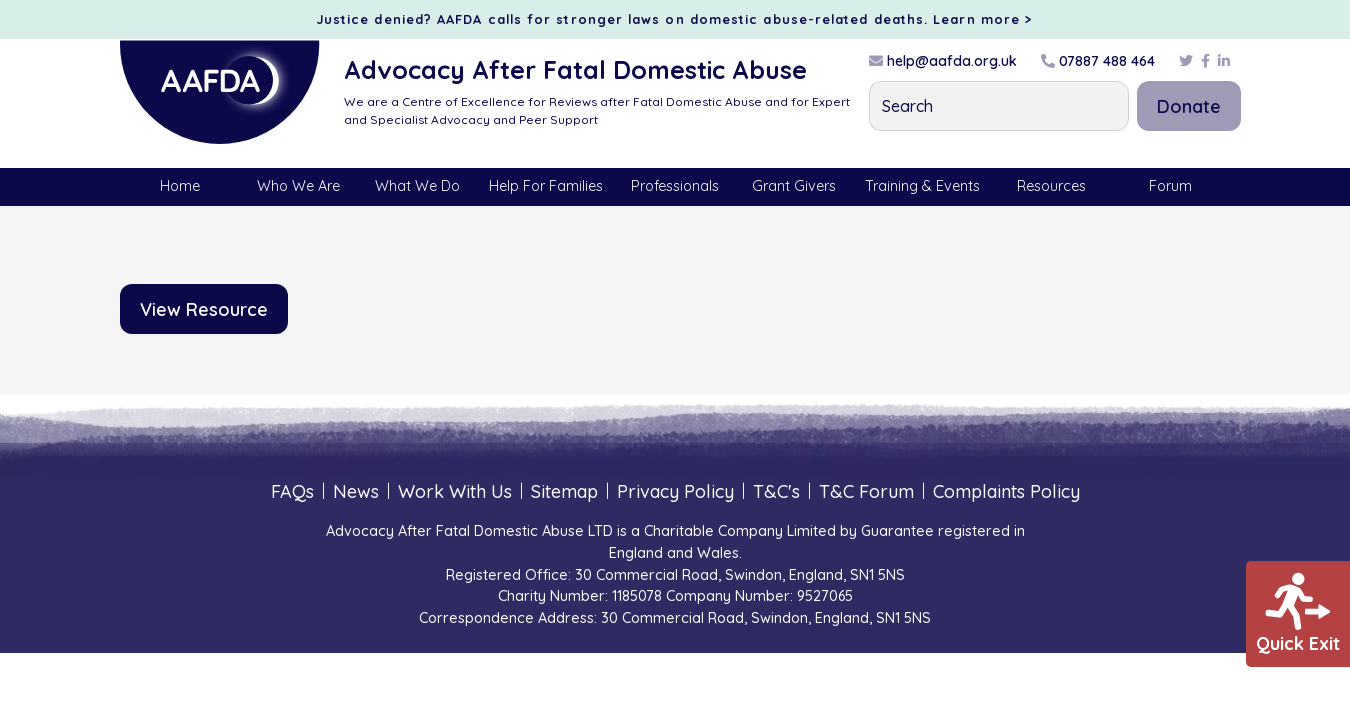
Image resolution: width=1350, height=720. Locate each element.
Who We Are (298, 186)
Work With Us (455, 491)
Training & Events (922, 186)
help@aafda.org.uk (943, 61)
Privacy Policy (675, 491)
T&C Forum (866, 491)
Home (180, 186)
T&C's (776, 491)
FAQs (292, 491)
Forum (1170, 186)
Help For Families (546, 186)
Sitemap (564, 491)
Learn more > (983, 19)
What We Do (417, 186)
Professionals (675, 186)
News (356, 491)
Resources (1051, 186)
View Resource (204, 309)
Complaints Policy (1006, 491)
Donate (1189, 106)
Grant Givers (794, 186)
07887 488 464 (1098, 61)
